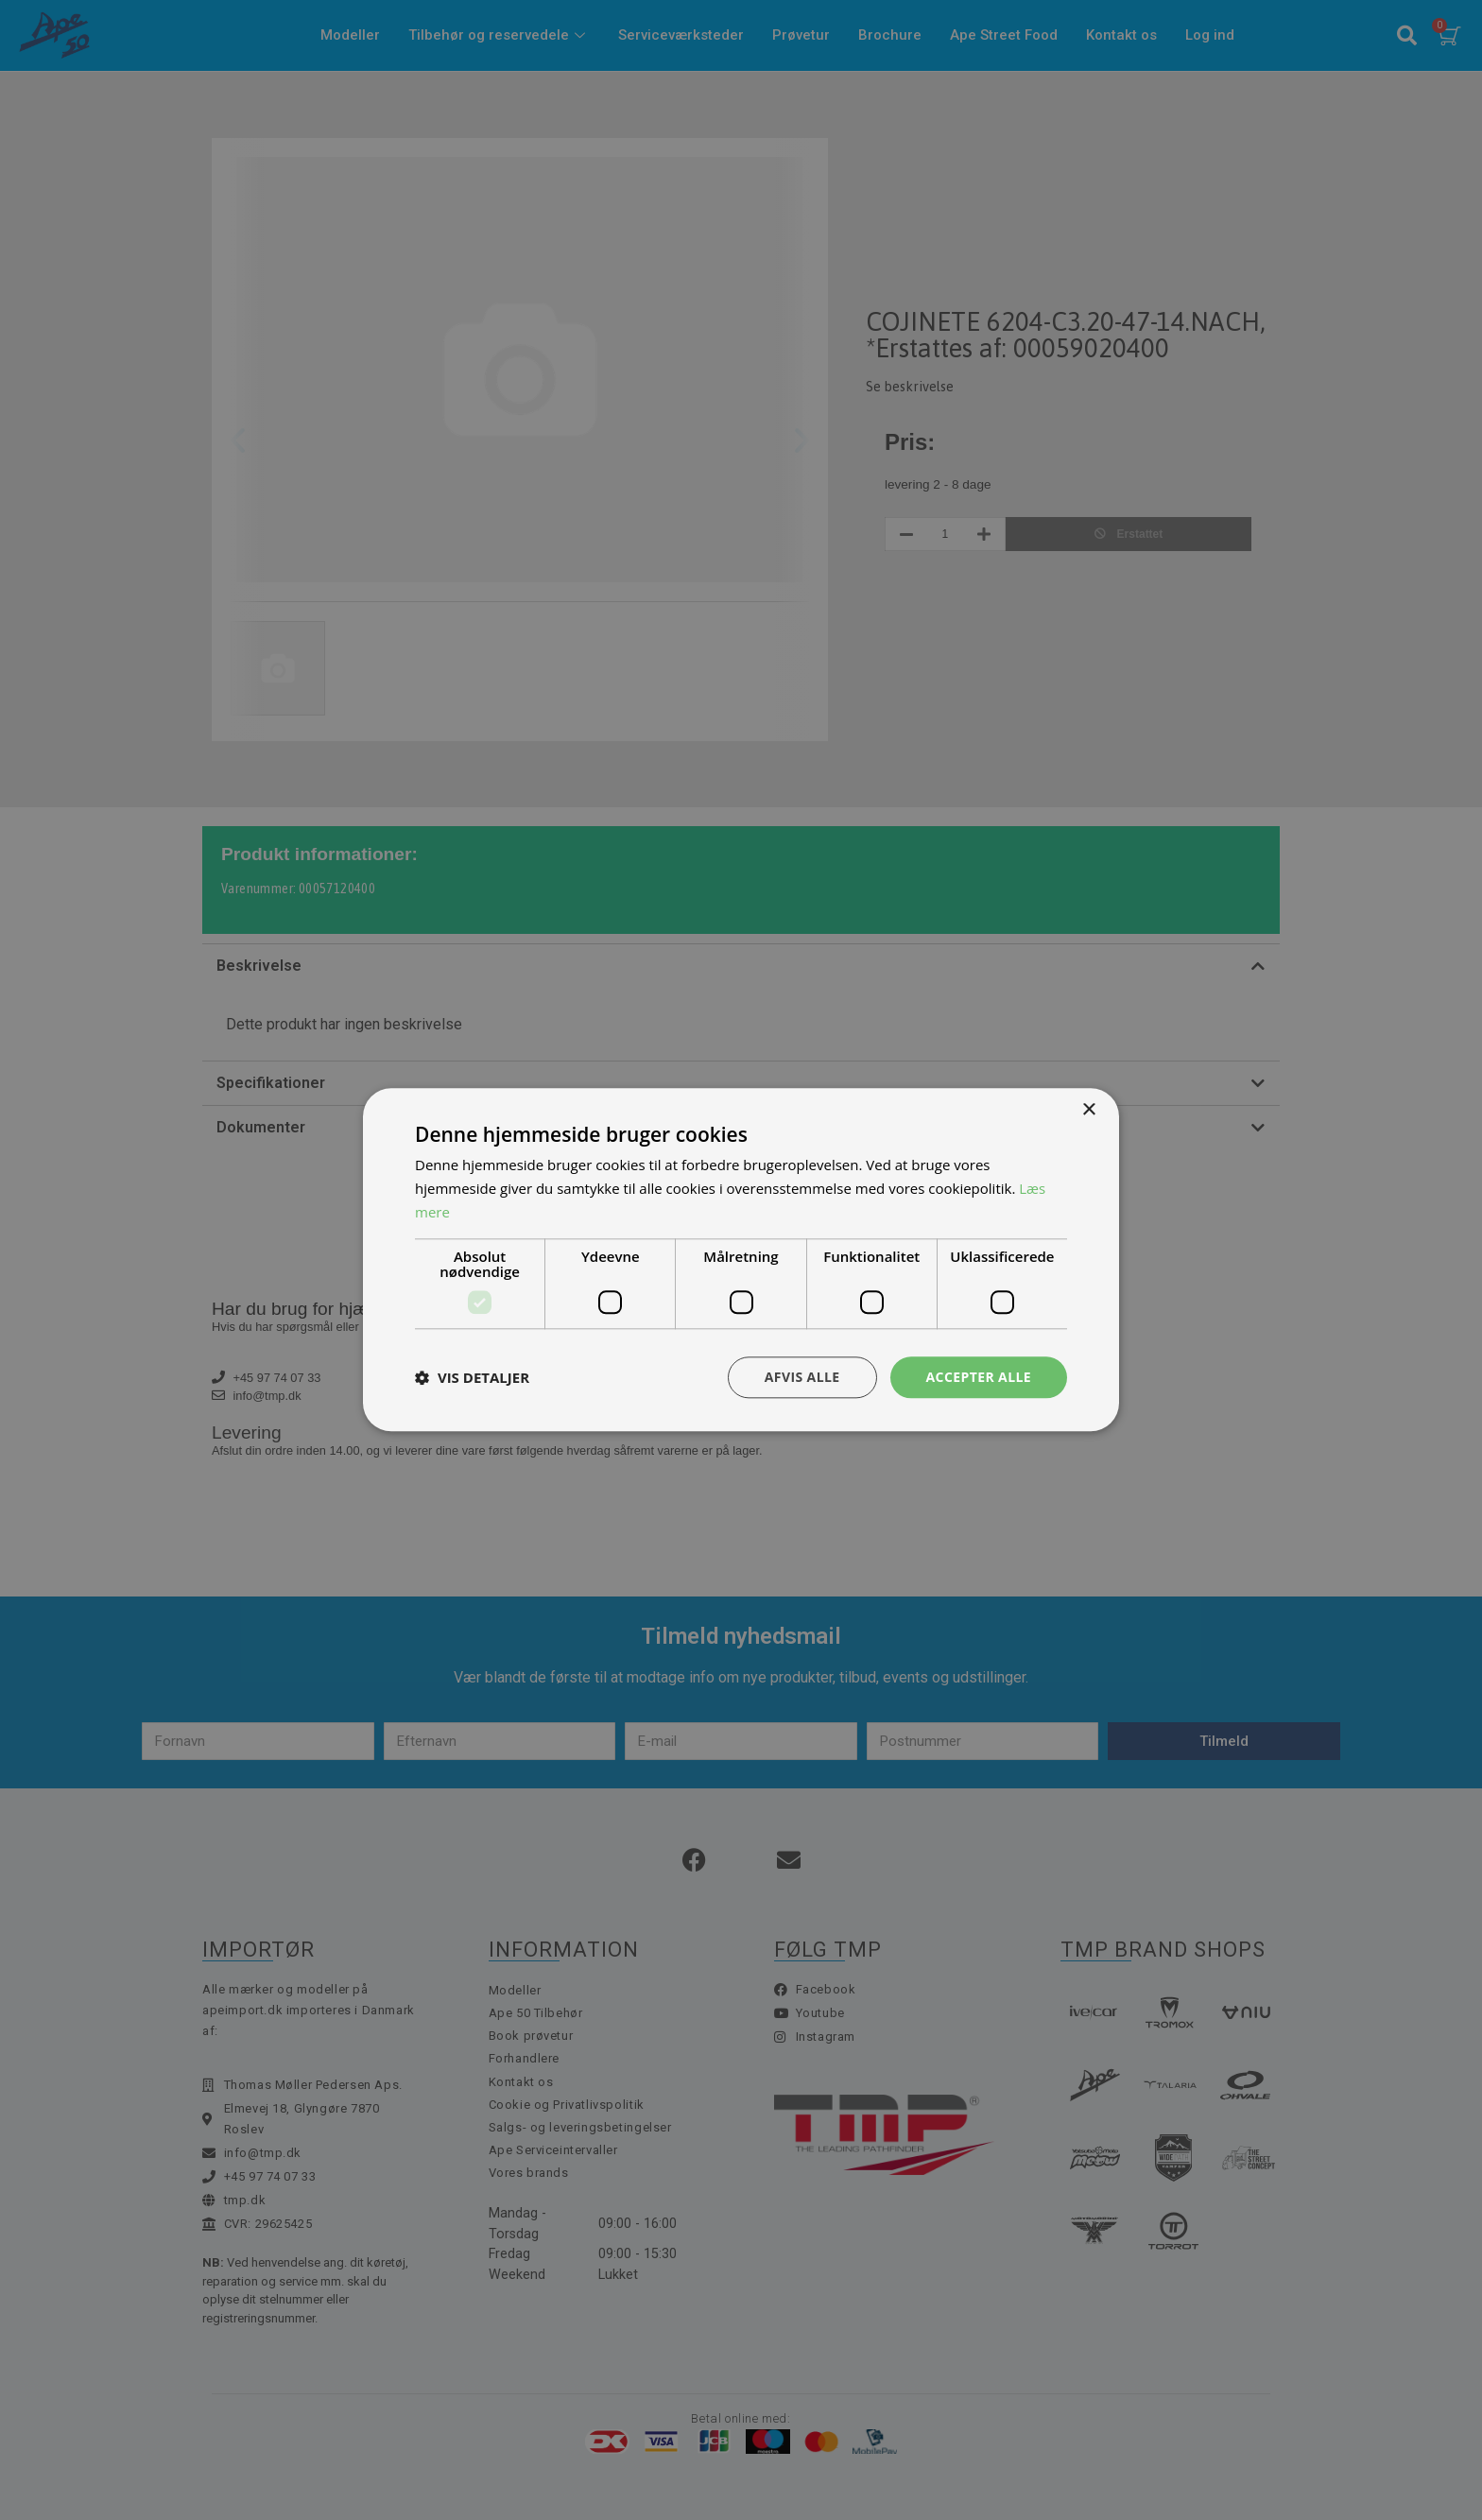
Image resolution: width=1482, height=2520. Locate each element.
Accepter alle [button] (978, 1377)
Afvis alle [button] (802, 1377)
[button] (472, 1377)
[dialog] (741, 1260)
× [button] (1088, 1110)
